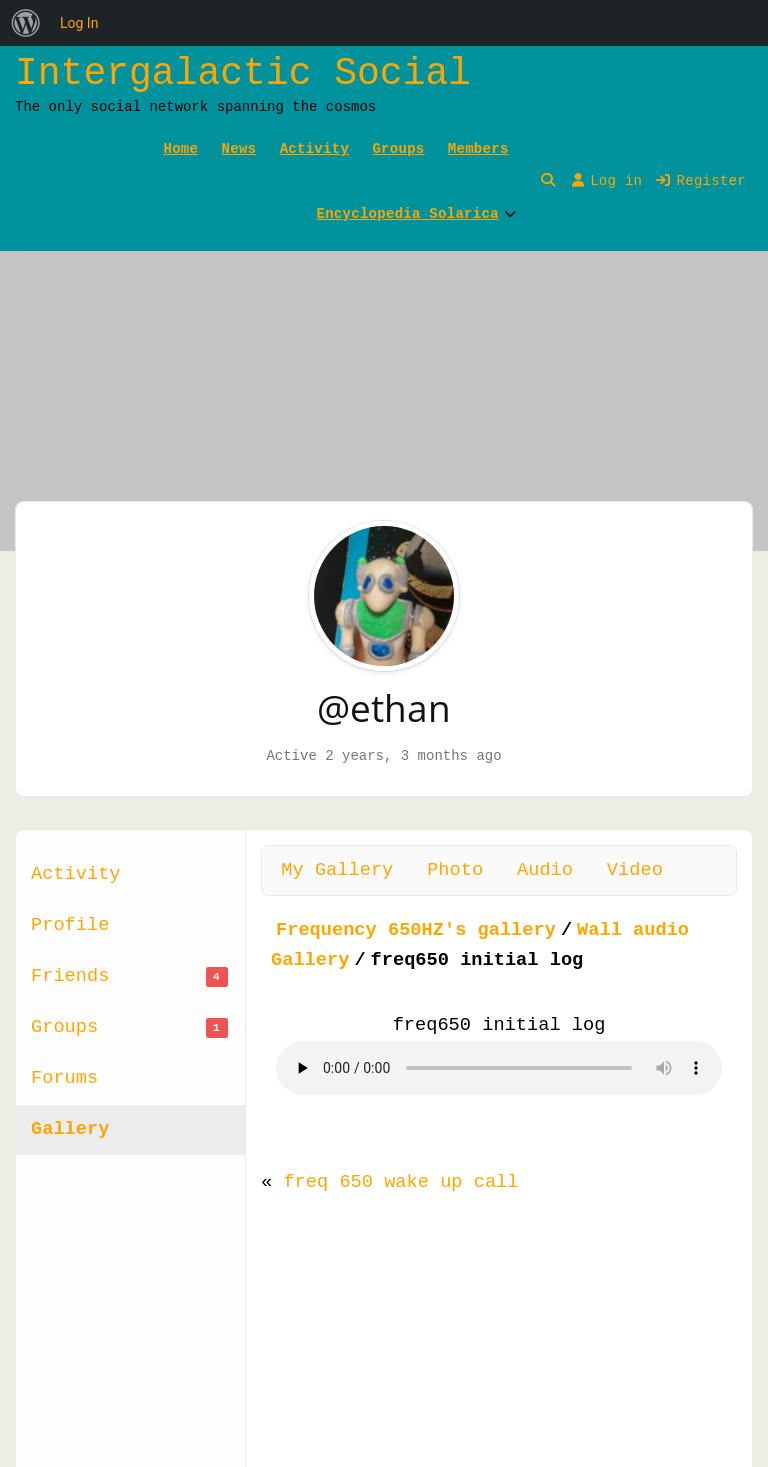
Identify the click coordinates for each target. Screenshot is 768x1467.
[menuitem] (26, 23)
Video (635, 870)
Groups (398, 149)
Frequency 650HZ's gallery (416, 930)
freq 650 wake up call (400, 1182)
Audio (545, 870)
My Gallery (337, 870)
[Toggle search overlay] (548, 181)
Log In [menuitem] (79, 23)
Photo (455, 870)
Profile (70, 925)
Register (701, 181)
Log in (607, 181)
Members (478, 149)
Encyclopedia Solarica (408, 214)
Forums (64, 1078)
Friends (129, 976)
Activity (314, 149)
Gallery (70, 1129)
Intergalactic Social (243, 73)
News (239, 149)
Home (181, 149)
